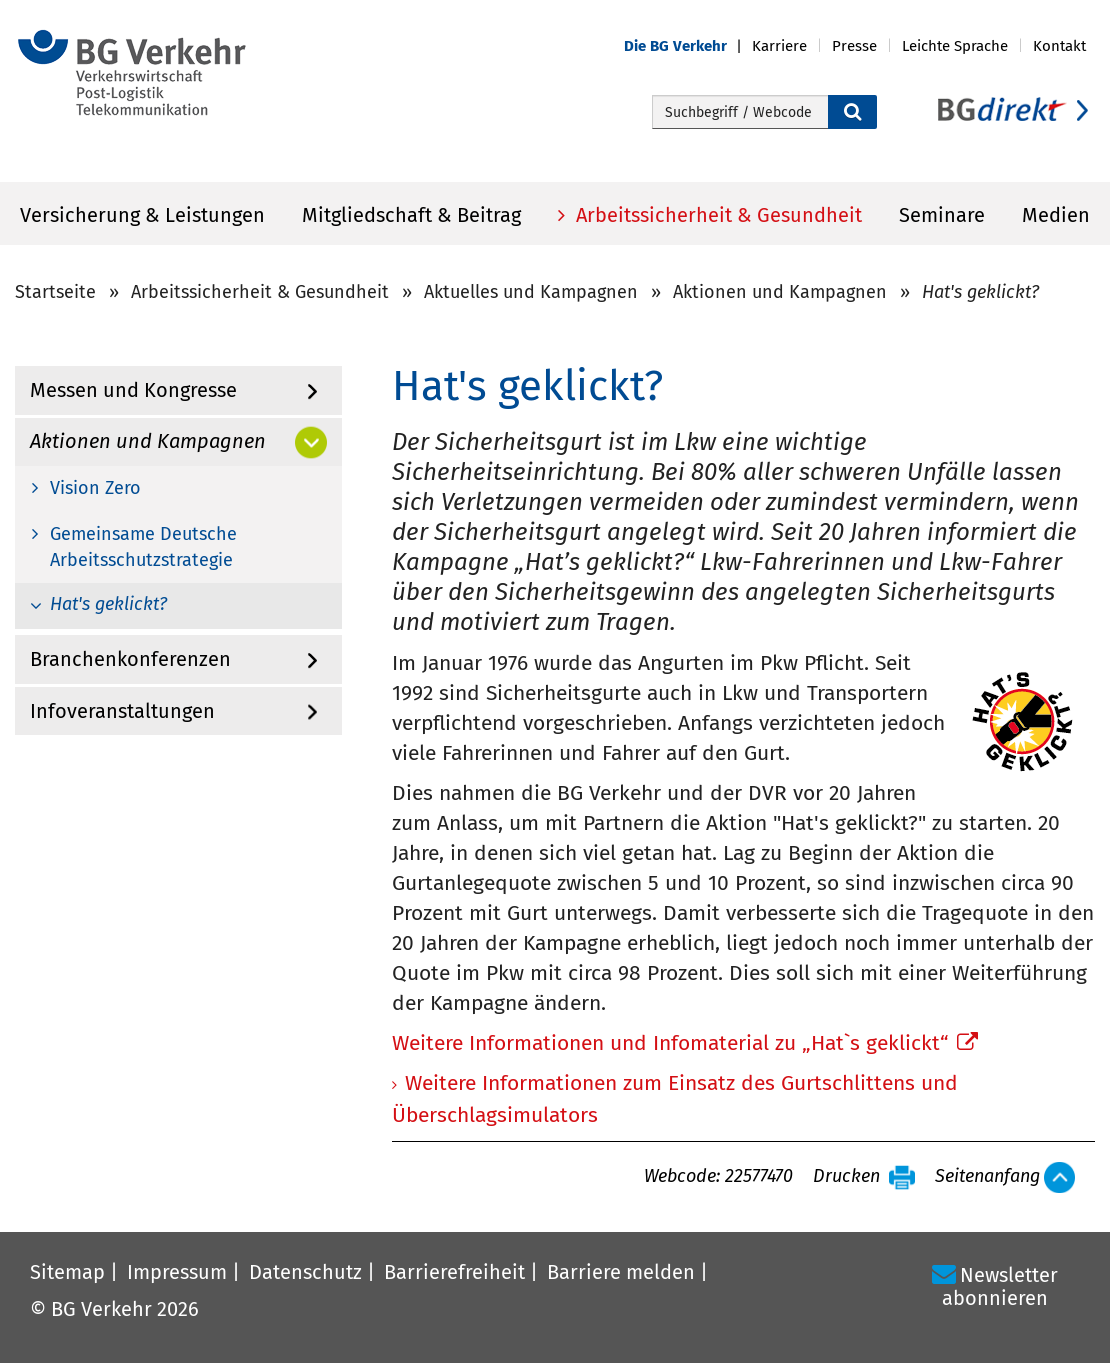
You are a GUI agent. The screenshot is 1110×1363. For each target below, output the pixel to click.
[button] (688, 46)
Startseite (55, 292)
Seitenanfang (987, 1177)
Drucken (846, 1177)
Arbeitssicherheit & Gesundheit (716, 215)
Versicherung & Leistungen (142, 215)
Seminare (942, 215)
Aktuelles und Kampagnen (531, 292)
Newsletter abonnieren (1000, 1286)
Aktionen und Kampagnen (780, 292)
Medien (1056, 215)
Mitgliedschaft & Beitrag (411, 215)
